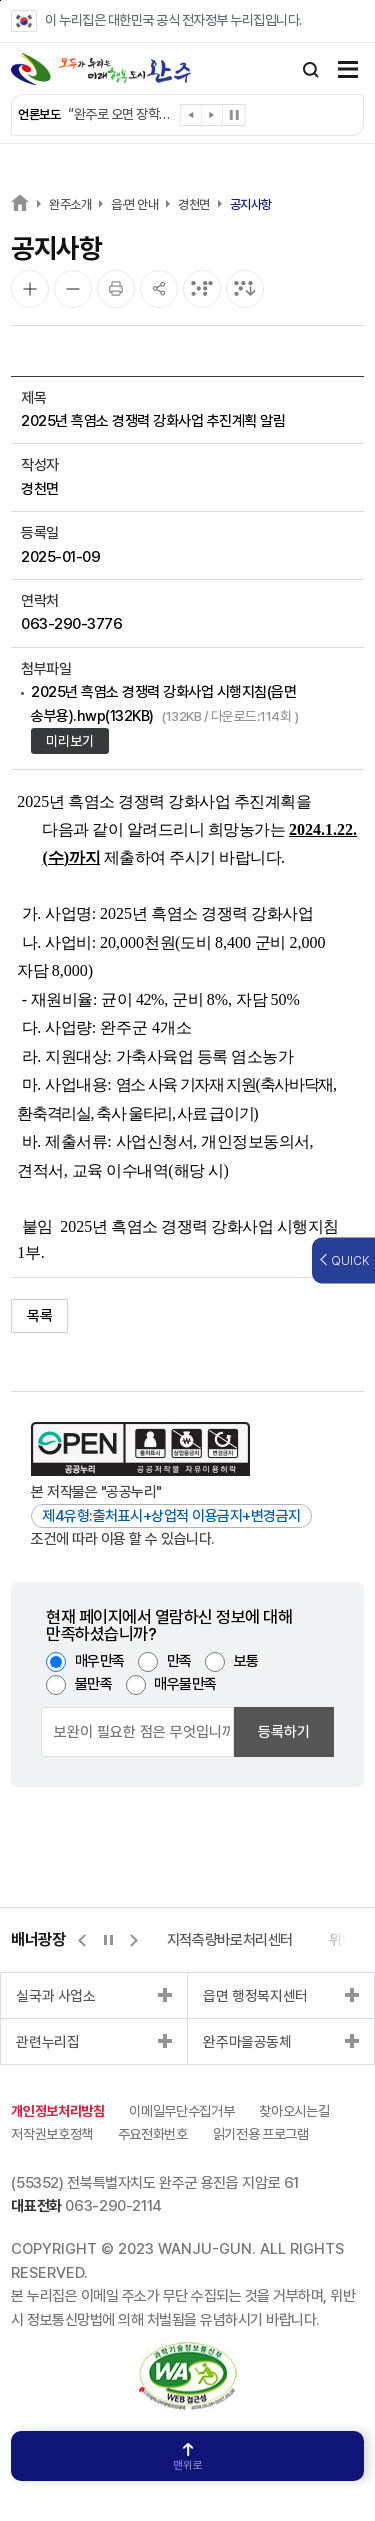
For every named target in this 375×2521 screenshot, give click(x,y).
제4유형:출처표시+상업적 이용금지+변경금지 (171, 1516)
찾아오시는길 (294, 2111)
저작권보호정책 (52, 2134)
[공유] (159, 289)
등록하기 (284, 1732)
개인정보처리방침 (57, 2111)
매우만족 (100, 1661)
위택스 (258, 1940)
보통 (246, 1661)
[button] (191, 118)
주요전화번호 (153, 2134)
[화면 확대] (30, 289)
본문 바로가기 (0, 0)
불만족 (94, 1684)
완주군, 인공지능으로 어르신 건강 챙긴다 (119, 114)
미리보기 (70, 741)
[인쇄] (116, 289)
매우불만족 (185, 1684)
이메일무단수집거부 (181, 2111)
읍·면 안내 (134, 204)
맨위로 (188, 2457)
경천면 (194, 204)
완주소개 (70, 204)
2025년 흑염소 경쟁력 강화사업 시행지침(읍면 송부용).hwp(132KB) (164, 703)
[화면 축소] (73, 289)
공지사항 (251, 204)
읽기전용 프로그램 (261, 2134)
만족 (179, 1661)
